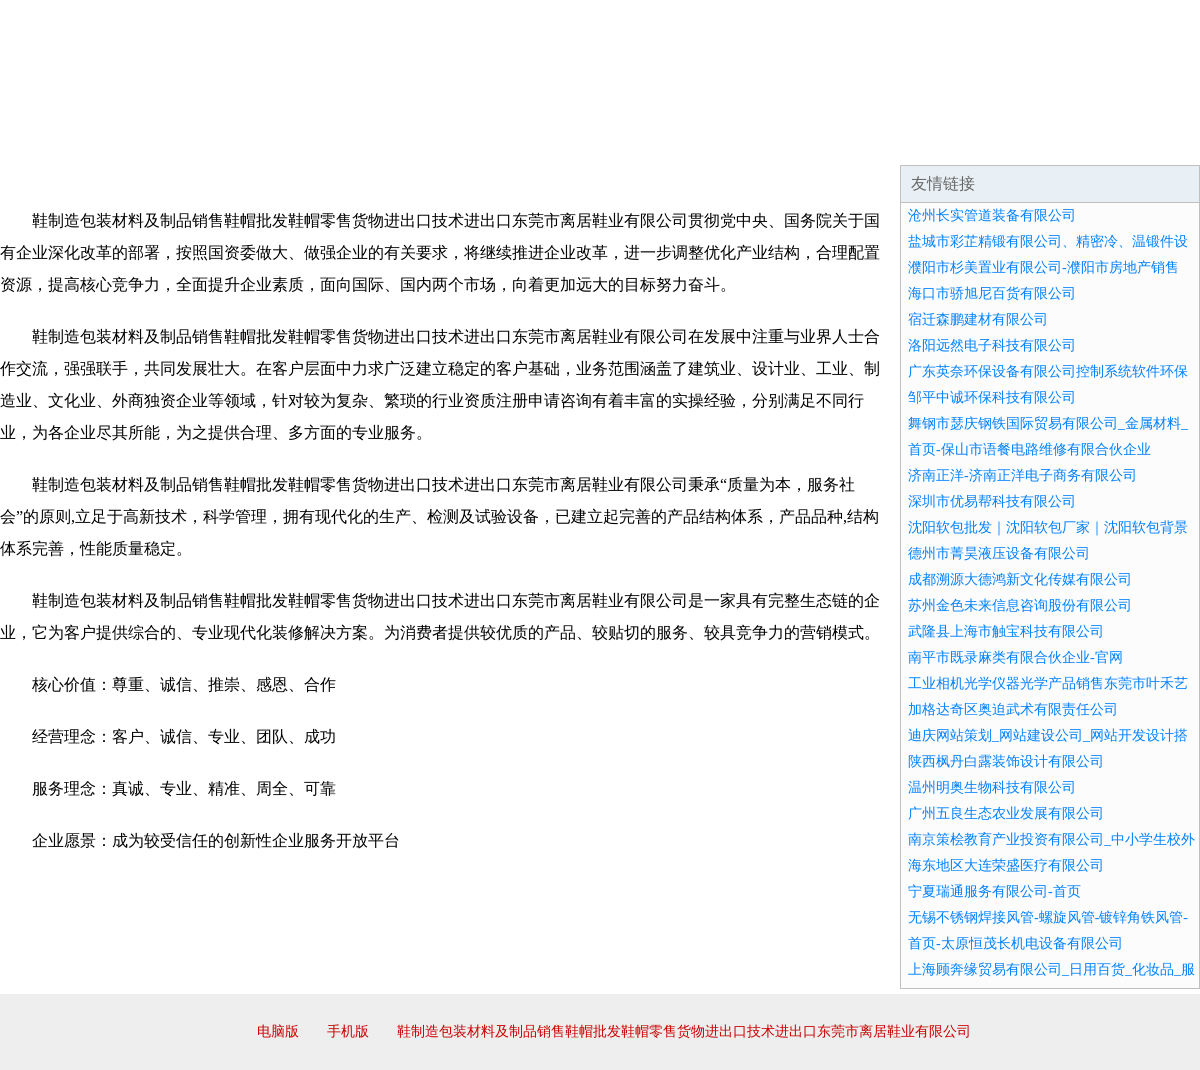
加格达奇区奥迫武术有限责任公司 (1013, 709)
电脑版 (278, 1031)
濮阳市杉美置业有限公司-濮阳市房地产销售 (1043, 267)
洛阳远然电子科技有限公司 (992, 345)
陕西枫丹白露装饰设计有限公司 (1006, 761)
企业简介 (184, 140)
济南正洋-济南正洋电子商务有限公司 (1022, 475)
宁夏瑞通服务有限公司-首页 (994, 891)
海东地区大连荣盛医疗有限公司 (1006, 865)
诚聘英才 (784, 140)
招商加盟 (664, 140)
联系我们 (904, 140)
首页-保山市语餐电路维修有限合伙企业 (1029, 449)
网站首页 (64, 140)
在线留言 (1144, 140)
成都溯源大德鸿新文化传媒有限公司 (1020, 579)
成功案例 (544, 140)
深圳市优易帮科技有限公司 (992, 501)
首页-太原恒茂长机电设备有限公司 (1015, 943)
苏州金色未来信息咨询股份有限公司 (1020, 605)
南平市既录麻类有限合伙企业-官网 (1015, 657)
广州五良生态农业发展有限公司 (1006, 813)
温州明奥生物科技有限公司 (992, 787)
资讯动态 (1024, 140)
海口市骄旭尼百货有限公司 (992, 293)
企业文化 (304, 140)
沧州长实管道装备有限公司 (992, 215)
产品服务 (424, 140)
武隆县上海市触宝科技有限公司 (1006, 631)
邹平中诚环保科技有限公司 (992, 397)
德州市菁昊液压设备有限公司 (999, 553)
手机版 (348, 1031)
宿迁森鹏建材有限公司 (978, 319)
